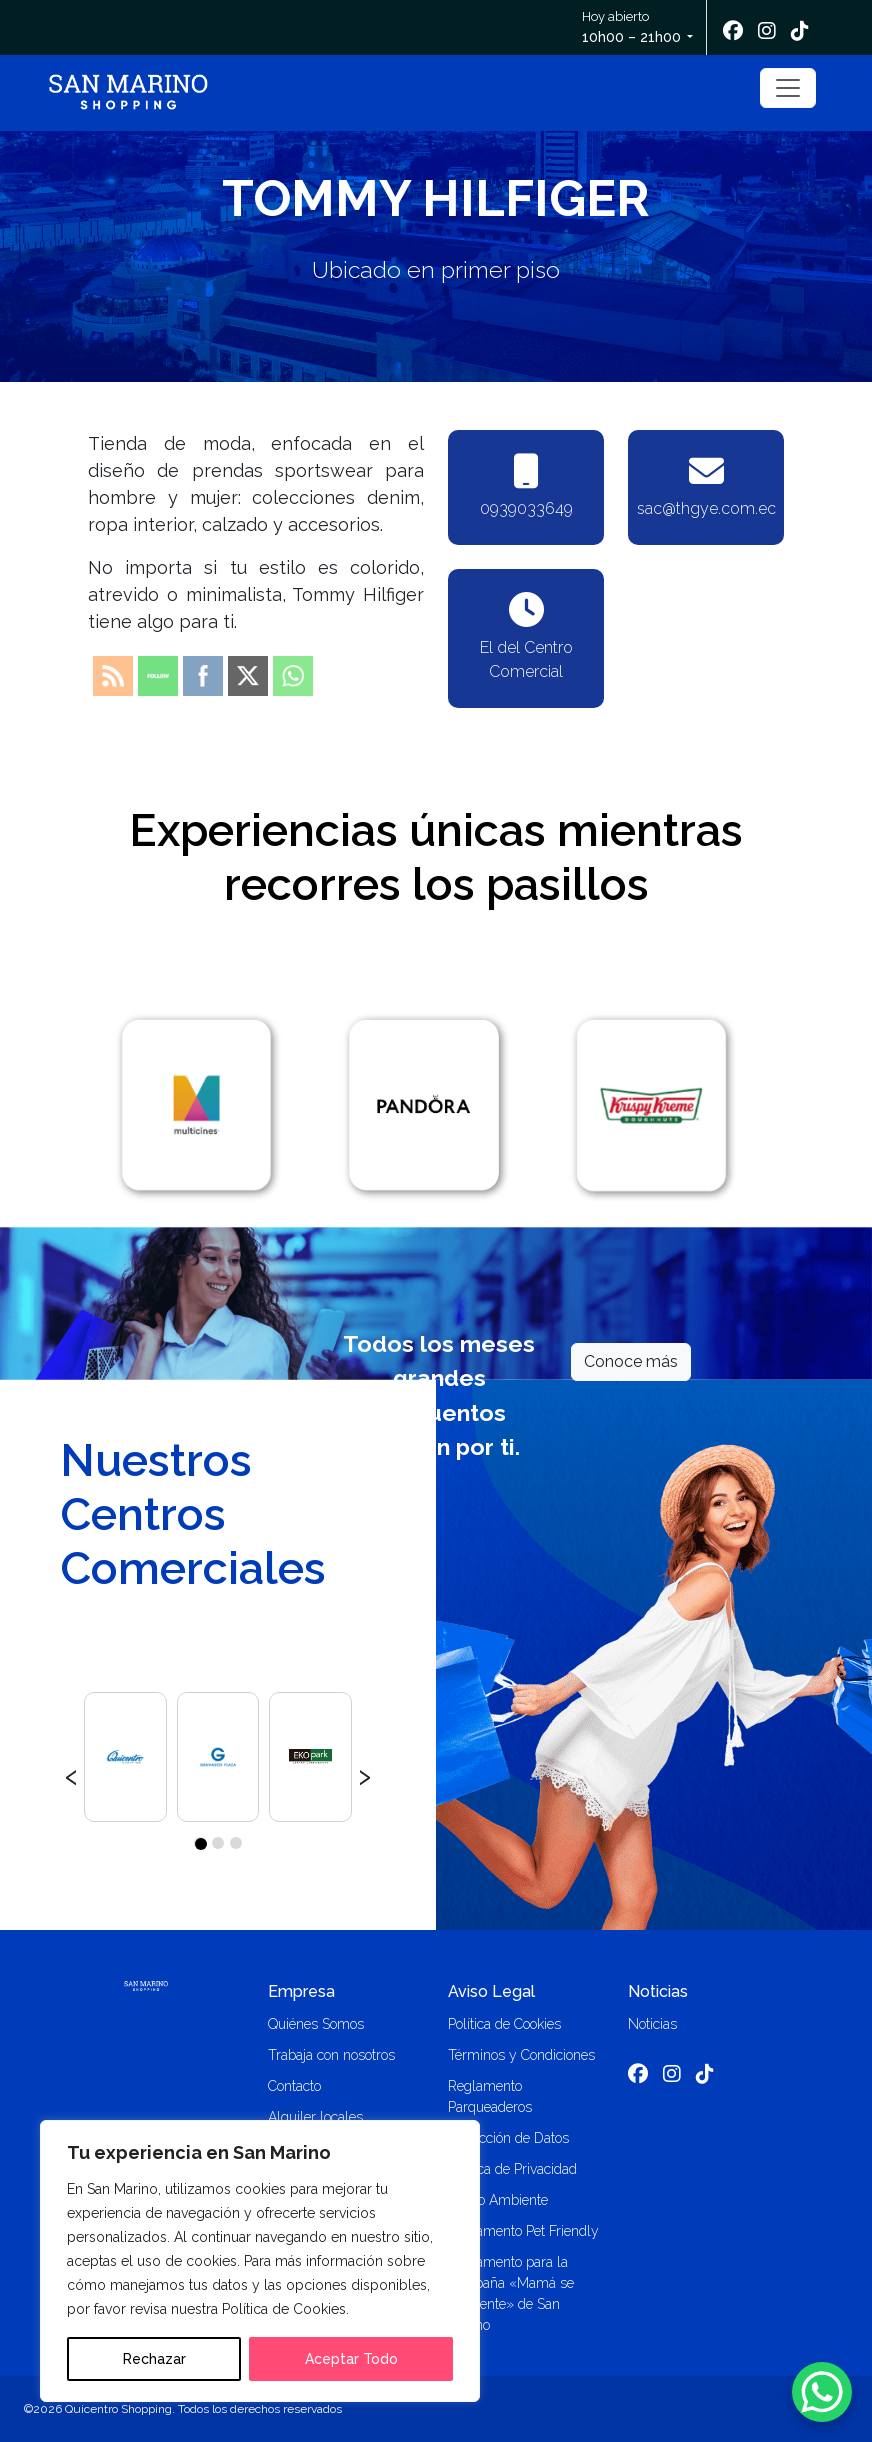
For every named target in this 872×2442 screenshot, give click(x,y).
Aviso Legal (491, 1991)
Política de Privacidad (512, 2169)
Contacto (294, 2086)
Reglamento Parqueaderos (490, 2096)
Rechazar (154, 2359)
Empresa (301, 1991)
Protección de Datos (508, 2138)
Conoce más (631, 1361)
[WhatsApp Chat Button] (822, 2392)
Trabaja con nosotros (331, 2055)
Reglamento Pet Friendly (523, 2231)
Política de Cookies (504, 2024)
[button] (200, 1843)
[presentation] (71, 1774)
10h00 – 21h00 (631, 37)
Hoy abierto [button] (633, 28)
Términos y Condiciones (521, 2055)
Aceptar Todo (351, 2359)
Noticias (658, 1991)
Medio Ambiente (498, 2200)
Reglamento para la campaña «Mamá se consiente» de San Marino (511, 2293)
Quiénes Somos (316, 2024)
